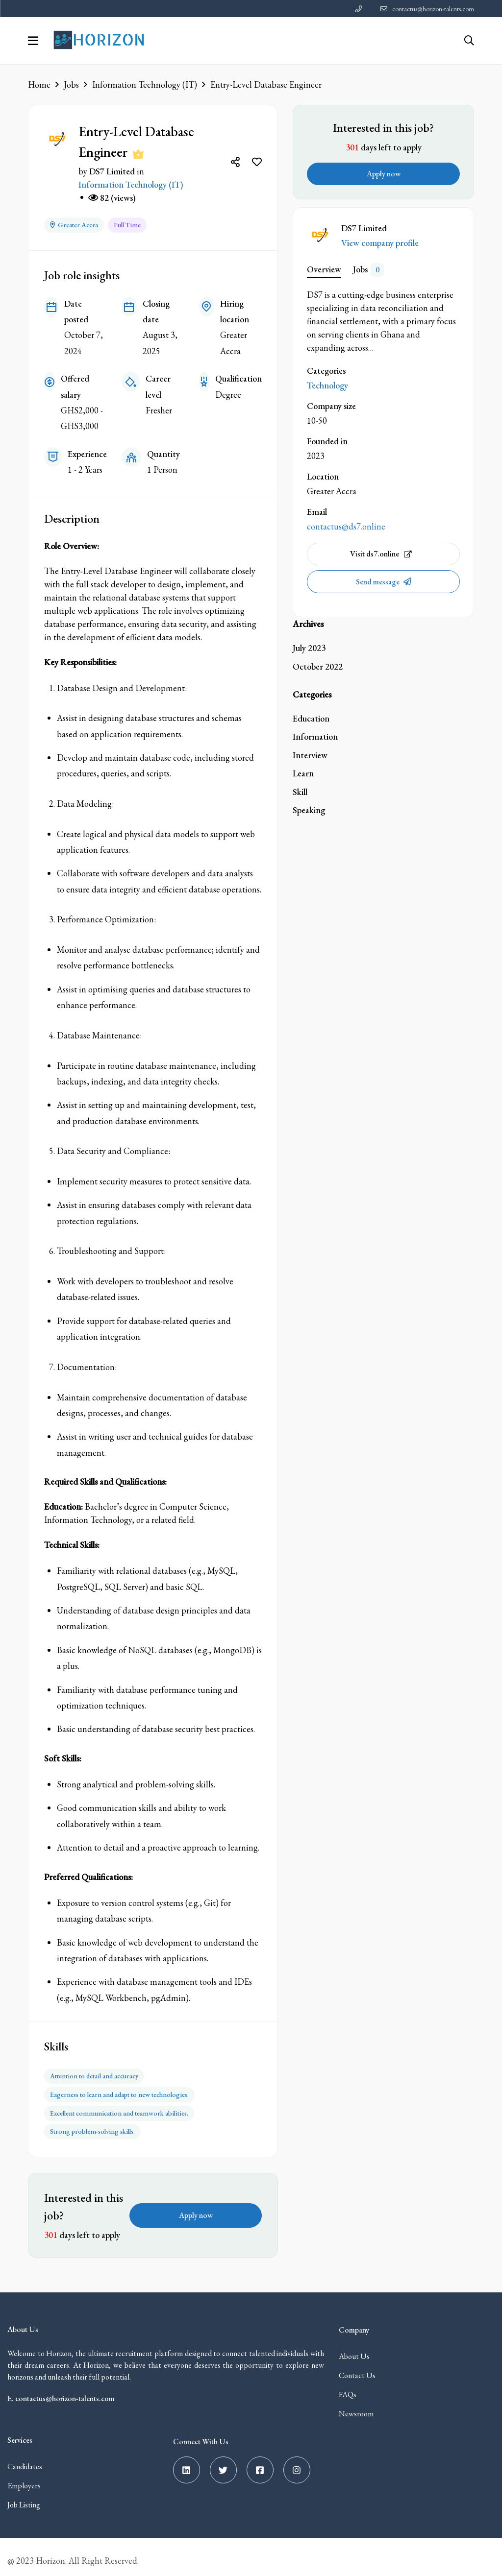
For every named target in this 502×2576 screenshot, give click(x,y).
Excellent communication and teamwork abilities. (119, 2107)
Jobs (71, 84)
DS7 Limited (112, 171)
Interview (310, 755)
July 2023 (309, 647)
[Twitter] (223, 2463)
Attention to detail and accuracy (94, 2073)
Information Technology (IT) (144, 84)
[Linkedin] (186, 2463)
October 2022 (318, 666)
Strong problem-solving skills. (92, 2124)
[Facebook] (260, 2463)
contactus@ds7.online (346, 526)
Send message (378, 582)
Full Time (127, 223)
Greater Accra (74, 223)
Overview (324, 269)
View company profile (380, 242)
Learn (303, 773)
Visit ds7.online (381, 554)
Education (311, 718)
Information (315, 736)
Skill (300, 791)
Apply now (196, 2208)
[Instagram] (296, 2463)
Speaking (309, 810)
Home (39, 84)
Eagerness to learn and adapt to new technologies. (119, 2090)
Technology (327, 385)
